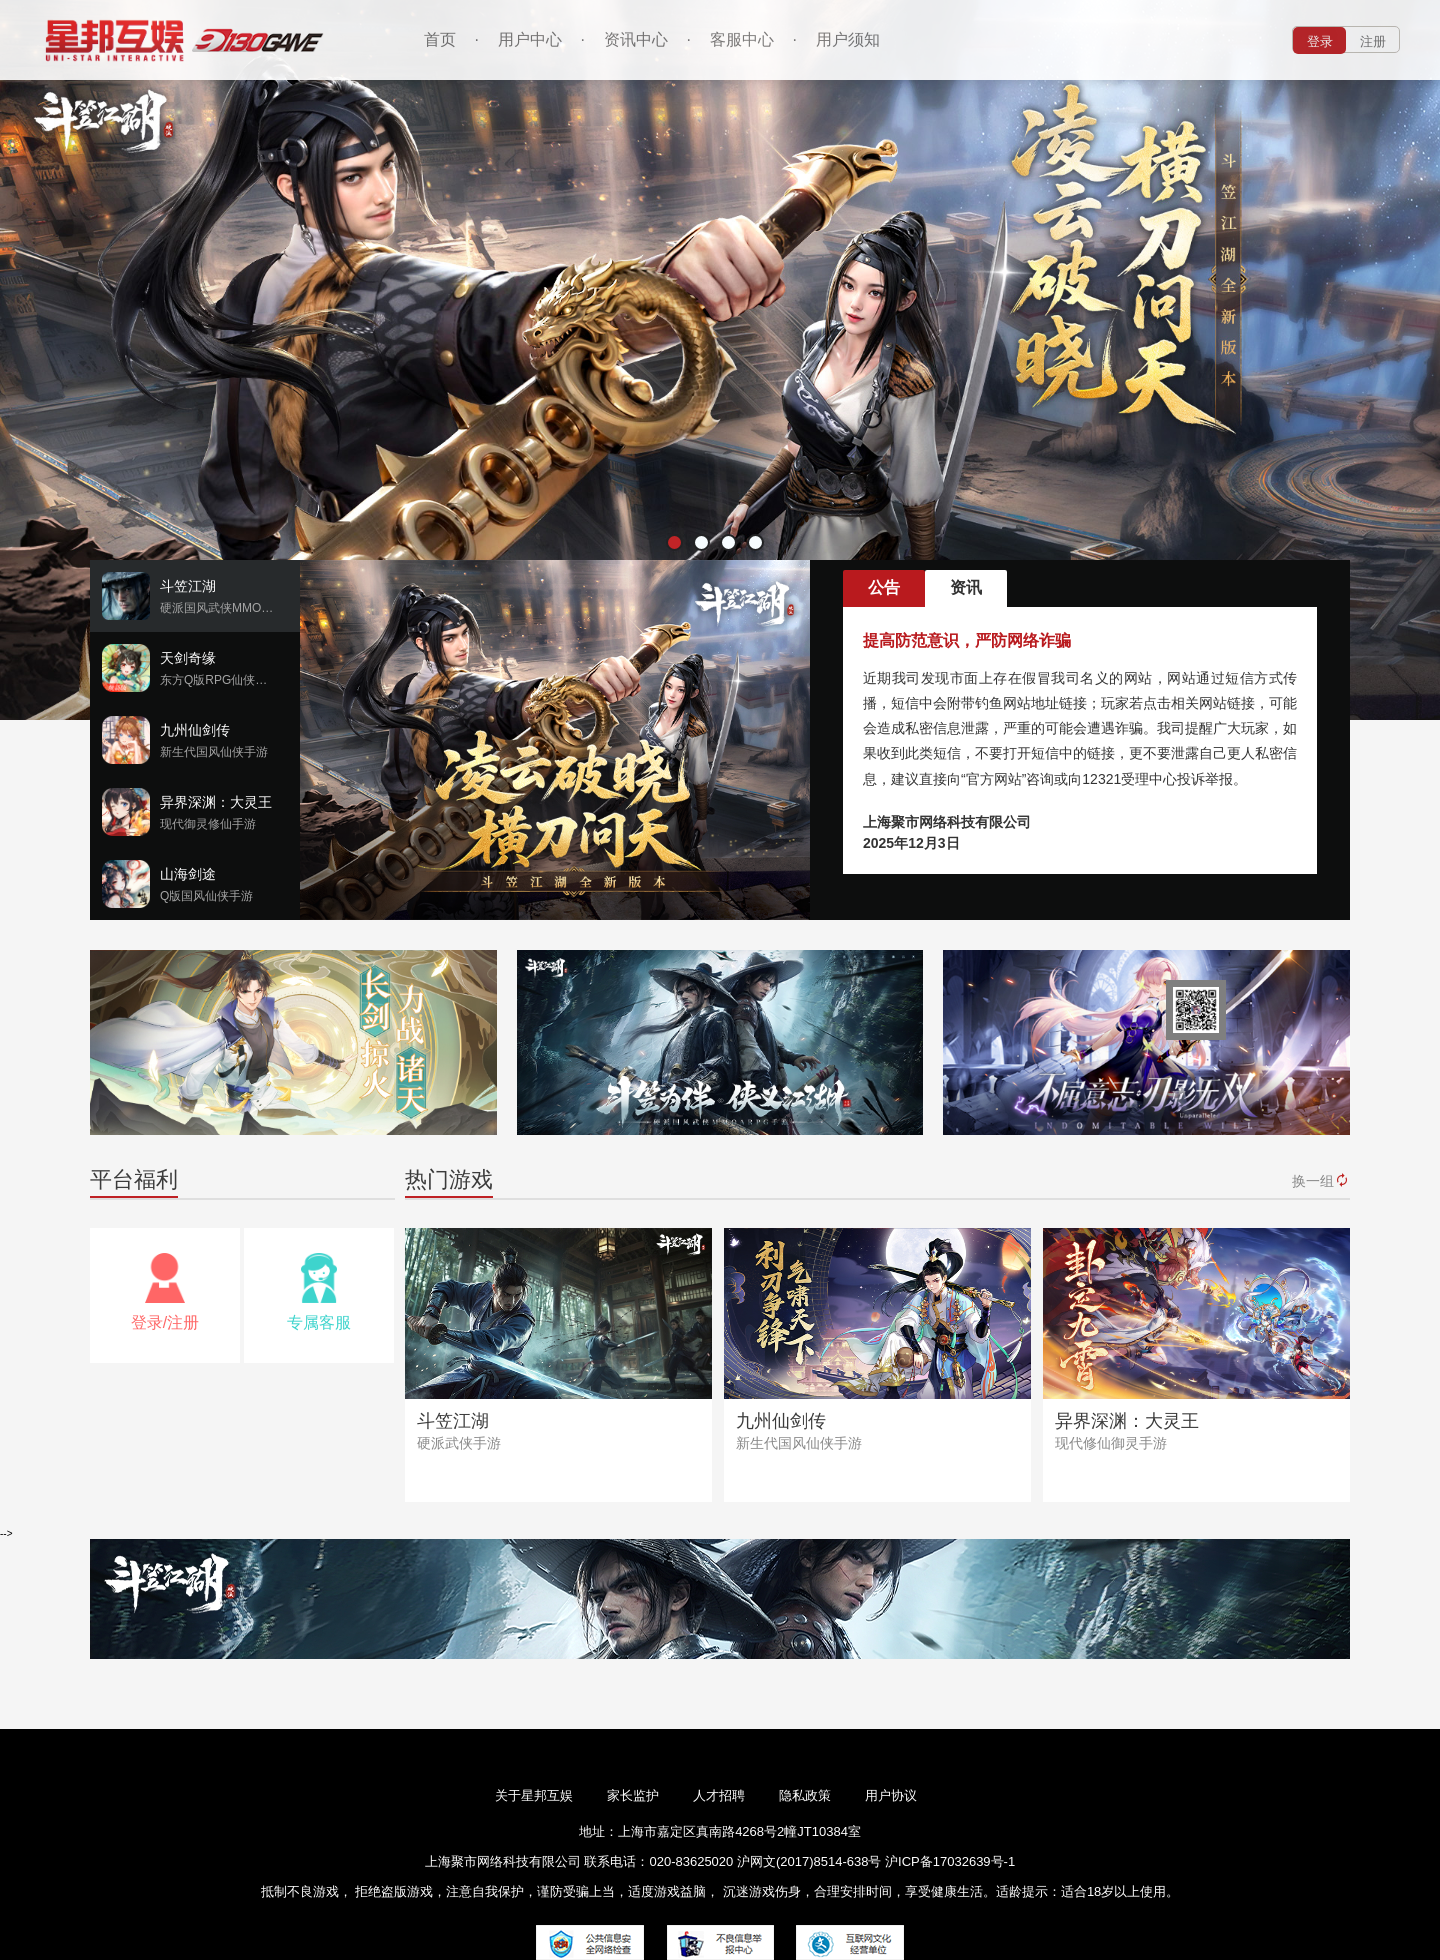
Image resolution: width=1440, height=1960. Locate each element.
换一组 (1321, 1180)
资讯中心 (636, 39)
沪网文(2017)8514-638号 (811, 1861)
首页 (440, 39)
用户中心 (530, 39)
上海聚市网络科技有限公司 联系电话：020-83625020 (579, 1861)
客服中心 (742, 39)
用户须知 (848, 39)
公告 (884, 587)
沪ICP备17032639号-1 (950, 1861)
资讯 (966, 587)
